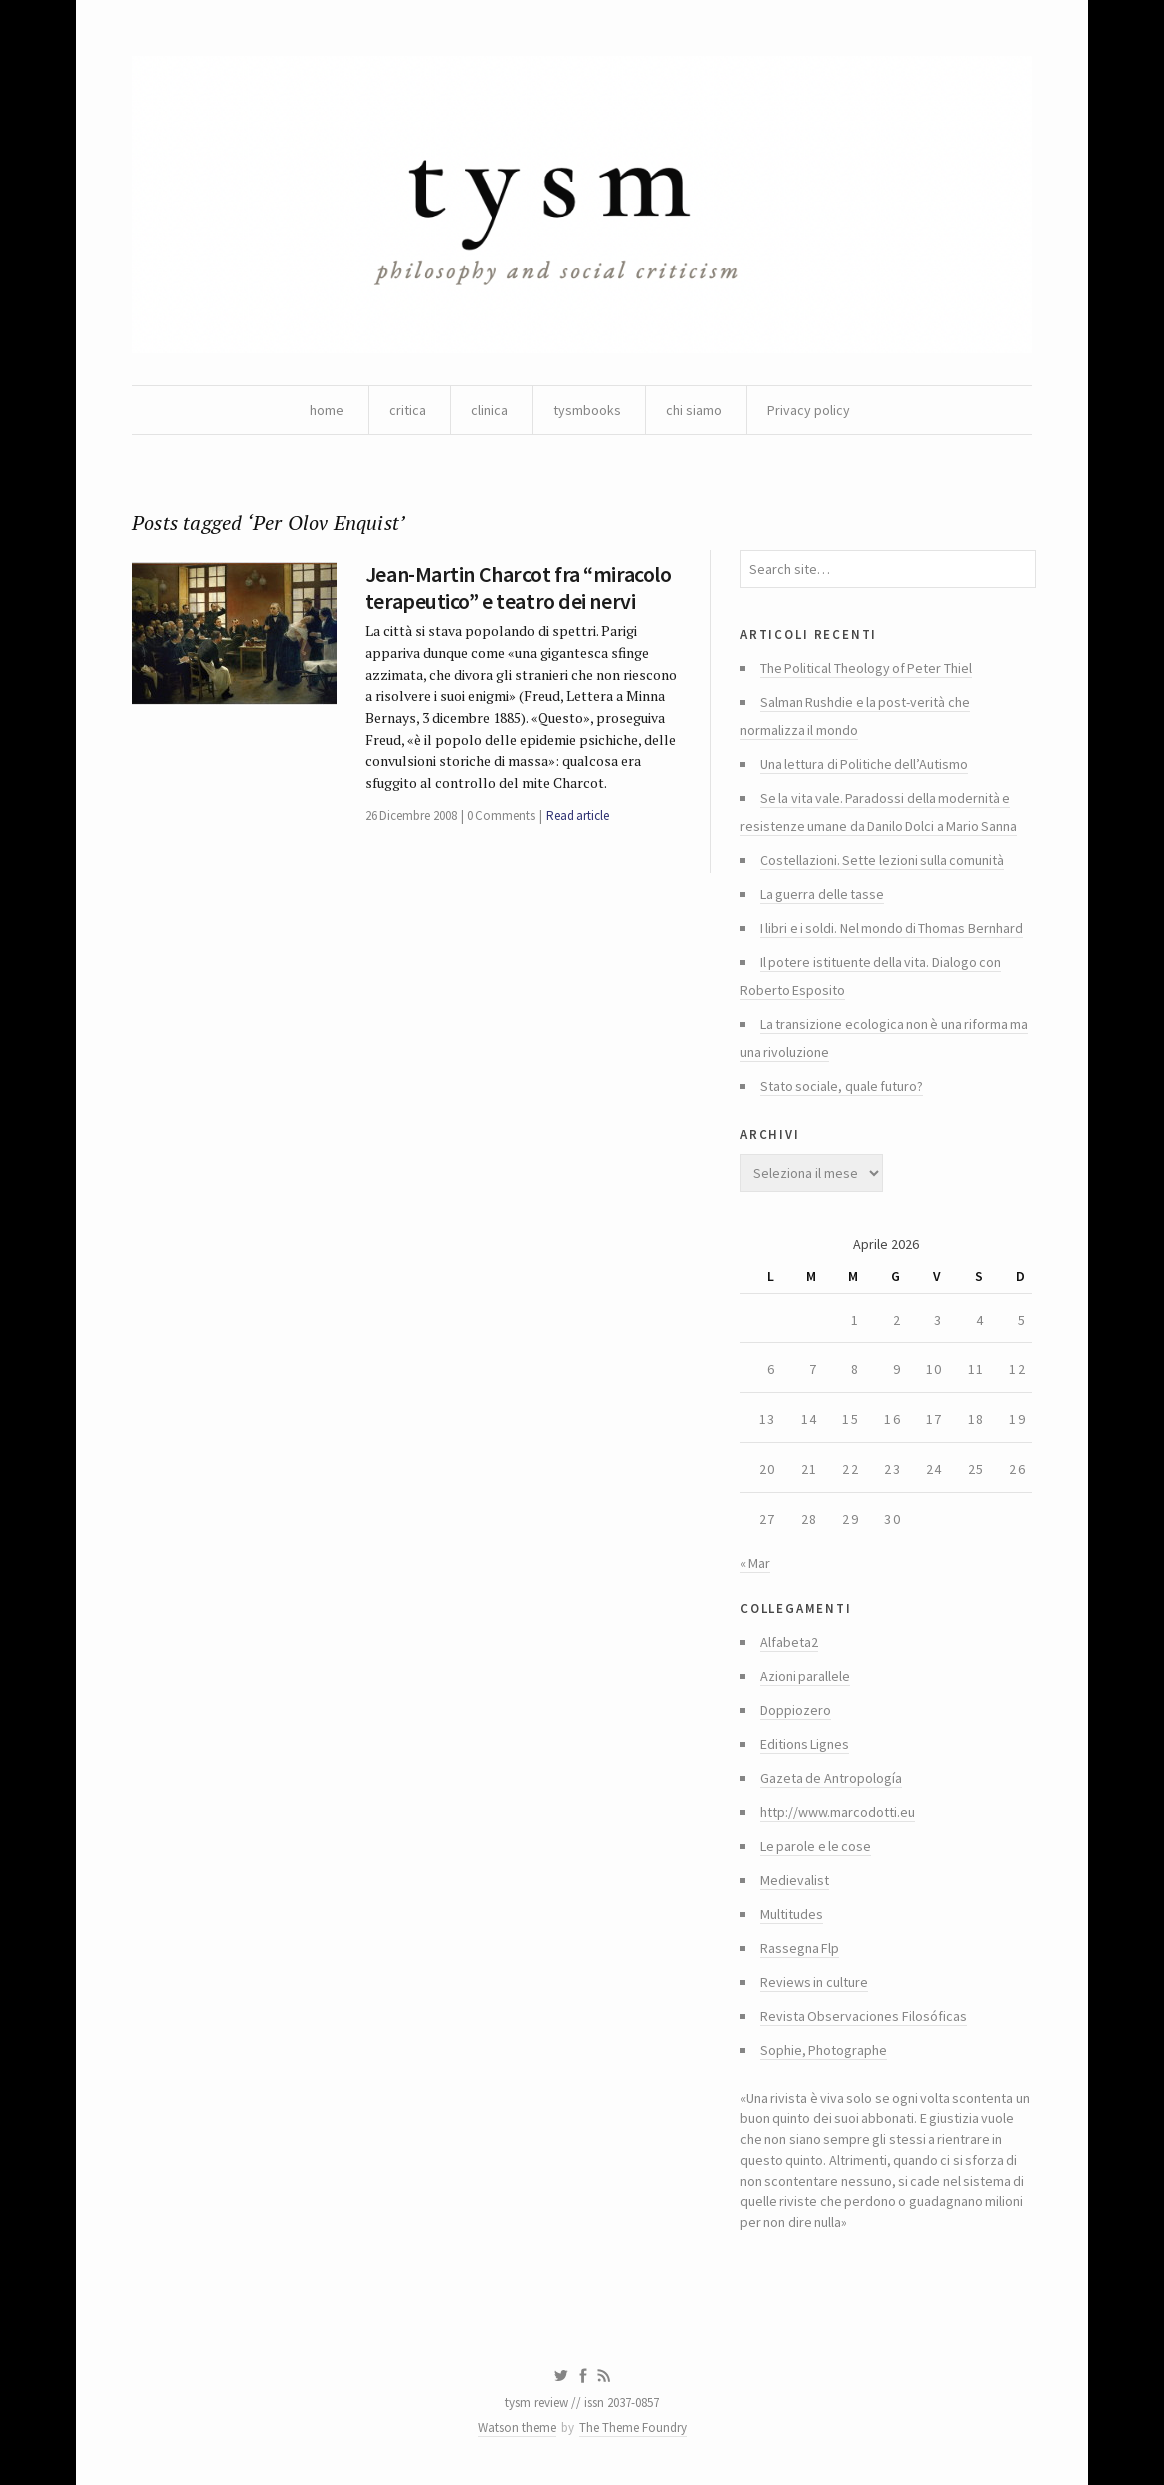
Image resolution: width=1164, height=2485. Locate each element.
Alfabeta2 (789, 1642)
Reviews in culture (814, 1982)
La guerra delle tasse (822, 894)
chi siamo (694, 410)
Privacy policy (808, 410)
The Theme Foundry (633, 2427)
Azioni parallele (805, 1676)
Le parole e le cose (815, 1846)
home (327, 410)
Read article (577, 815)
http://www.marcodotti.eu (837, 1812)
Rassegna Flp (799, 1948)
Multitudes (791, 1914)
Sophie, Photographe (823, 2050)
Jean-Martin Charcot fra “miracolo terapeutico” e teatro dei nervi (518, 587)
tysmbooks (587, 410)
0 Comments (501, 815)
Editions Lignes (804, 1744)
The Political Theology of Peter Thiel (866, 668)
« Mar (755, 1563)
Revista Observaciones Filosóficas (863, 2016)
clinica (489, 410)
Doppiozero (795, 1710)
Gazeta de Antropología (831, 1778)
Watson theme (517, 2427)
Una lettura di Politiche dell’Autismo (864, 764)
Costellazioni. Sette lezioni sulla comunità (882, 860)
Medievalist (794, 1880)
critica (407, 410)
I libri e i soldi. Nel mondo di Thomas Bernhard (891, 928)
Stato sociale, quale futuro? (841, 1086)
